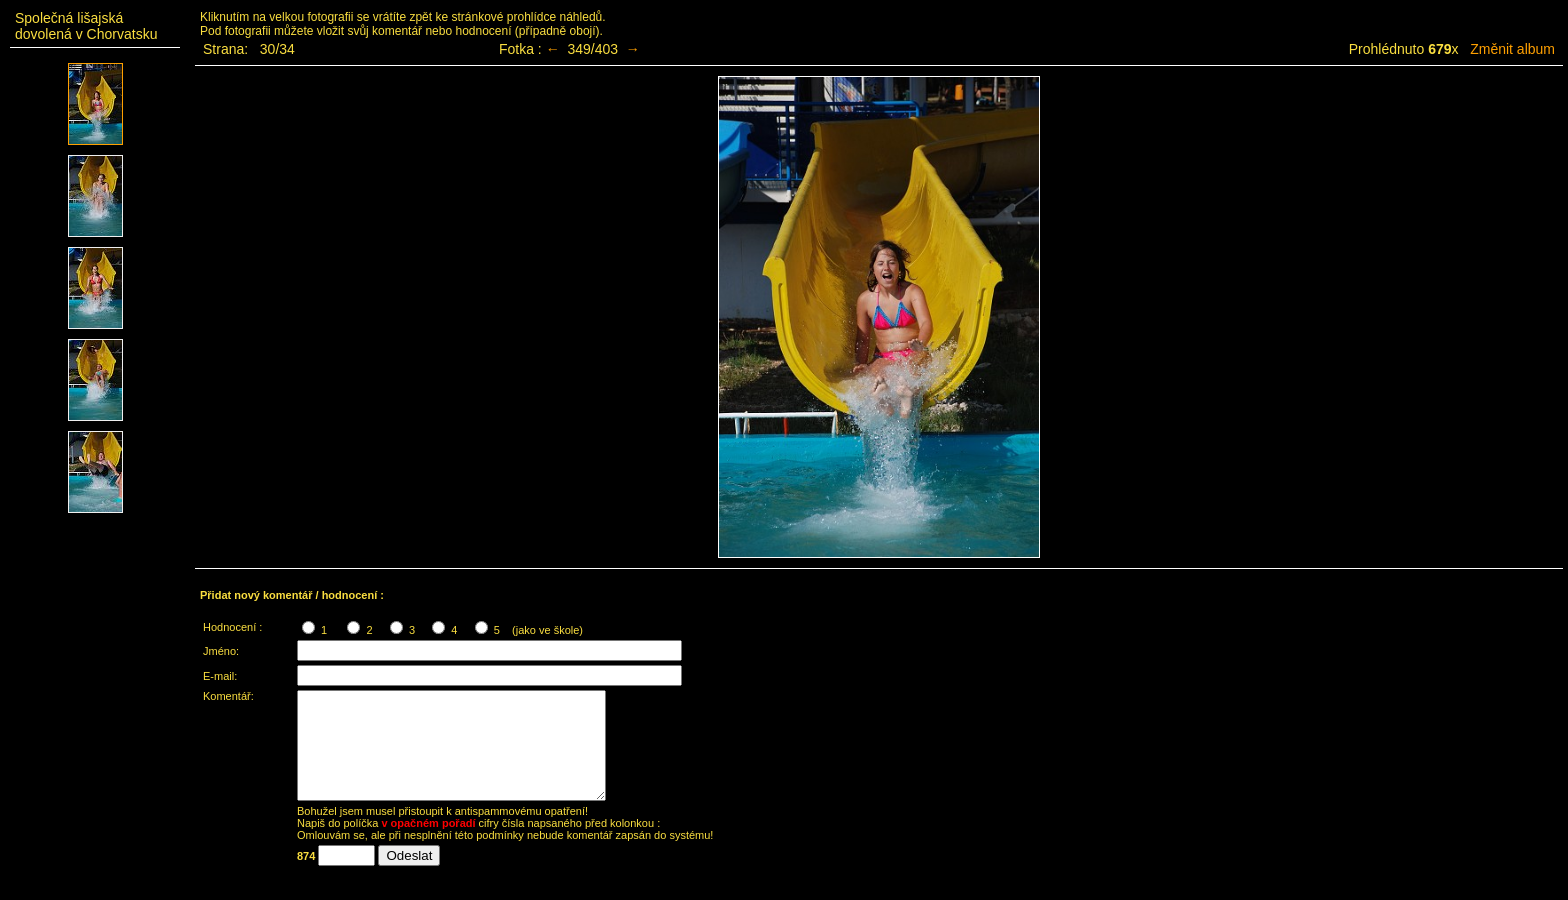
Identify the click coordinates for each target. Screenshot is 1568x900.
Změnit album (1512, 49)
